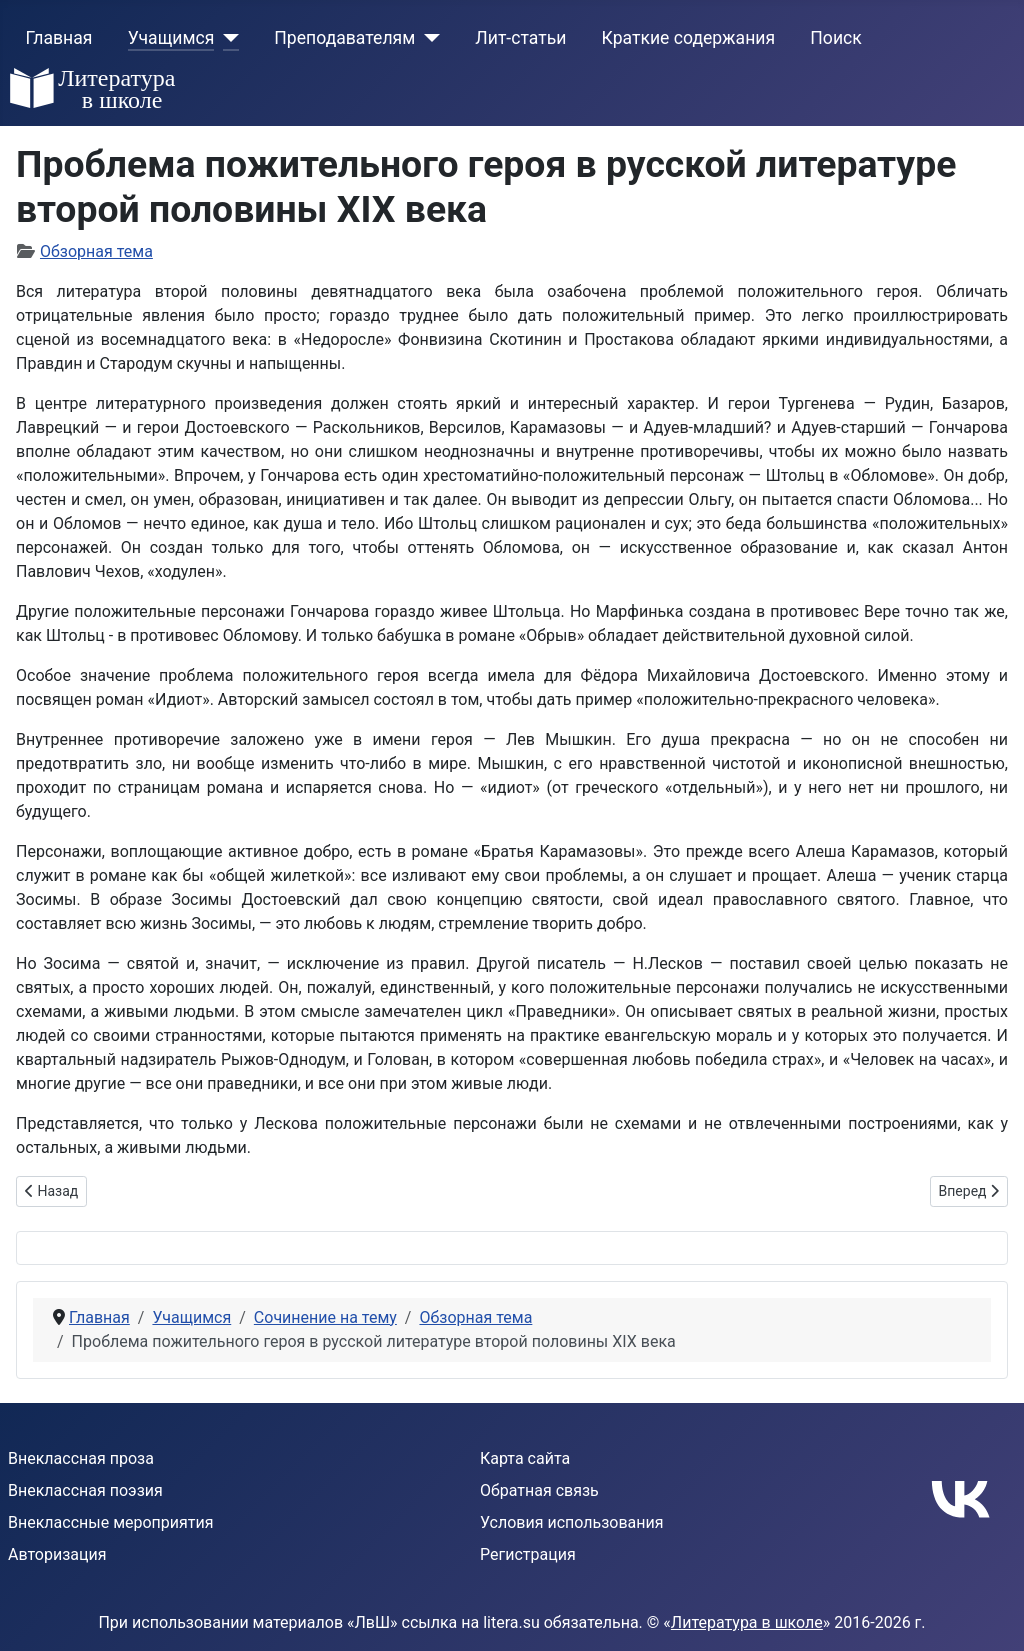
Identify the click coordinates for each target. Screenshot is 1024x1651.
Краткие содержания (689, 38)
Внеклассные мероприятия (111, 1522)
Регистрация (528, 1554)
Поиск (835, 38)
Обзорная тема (96, 251)
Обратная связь (539, 1490)
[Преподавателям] (427, 38)
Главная (59, 38)
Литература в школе (747, 1622)
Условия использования (572, 1522)
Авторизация (57, 1554)
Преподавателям (344, 38)
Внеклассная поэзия (85, 1490)
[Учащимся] (226, 38)
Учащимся (171, 38)
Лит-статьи (520, 38)
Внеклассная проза (81, 1458)
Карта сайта (525, 1458)
